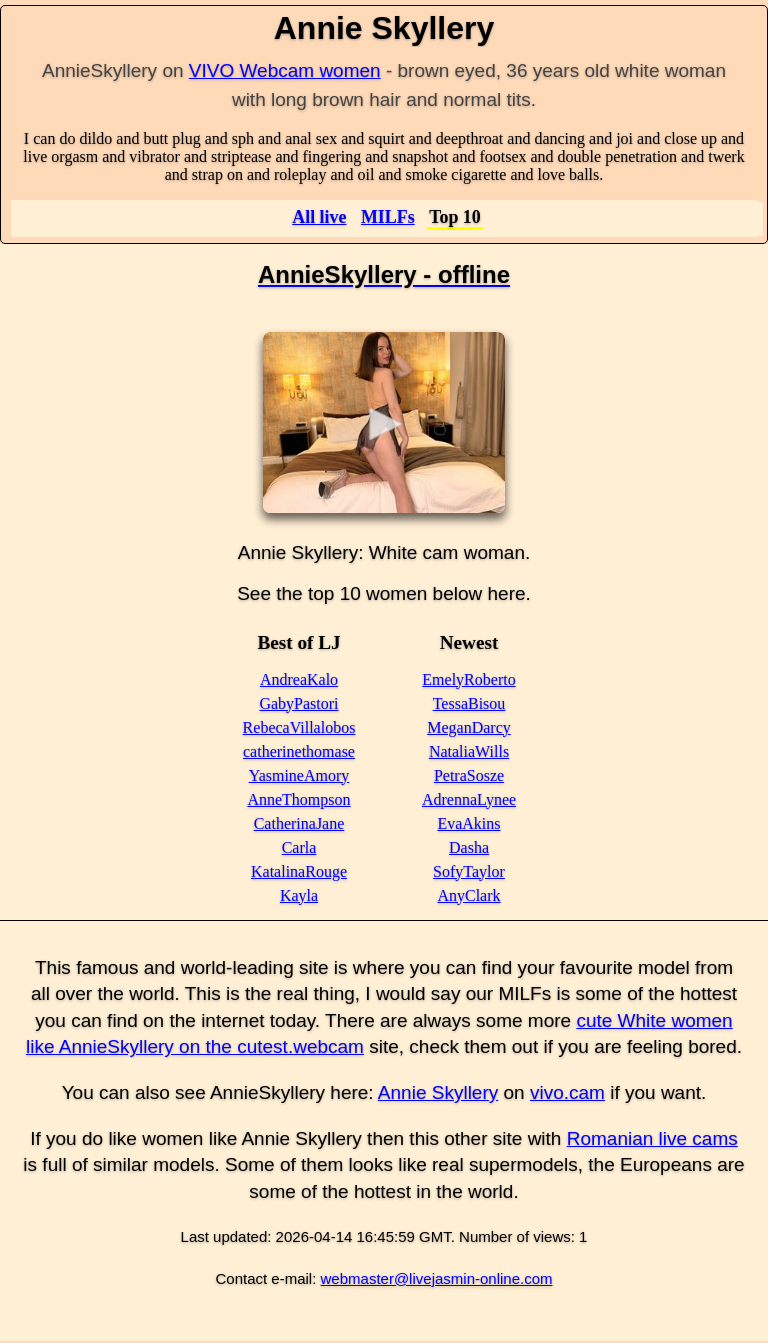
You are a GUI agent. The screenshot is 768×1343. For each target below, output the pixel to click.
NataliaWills (469, 751)
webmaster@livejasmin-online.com (437, 1278)
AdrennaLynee (469, 799)
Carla (299, 847)
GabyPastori (298, 703)
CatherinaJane (299, 823)
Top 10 (455, 217)
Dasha (469, 847)
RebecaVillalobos (299, 727)
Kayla (299, 895)
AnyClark (468, 895)
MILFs (388, 217)
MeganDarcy (469, 727)
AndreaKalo (299, 679)
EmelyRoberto (468, 679)
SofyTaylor (469, 871)
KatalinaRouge (299, 871)
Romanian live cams (652, 1138)
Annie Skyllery (438, 1092)
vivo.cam (567, 1092)
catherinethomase (299, 751)
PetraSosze (469, 775)
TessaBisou (469, 703)
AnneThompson (298, 799)
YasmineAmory (299, 775)
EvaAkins (468, 823)
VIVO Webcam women (285, 70)
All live (319, 217)
